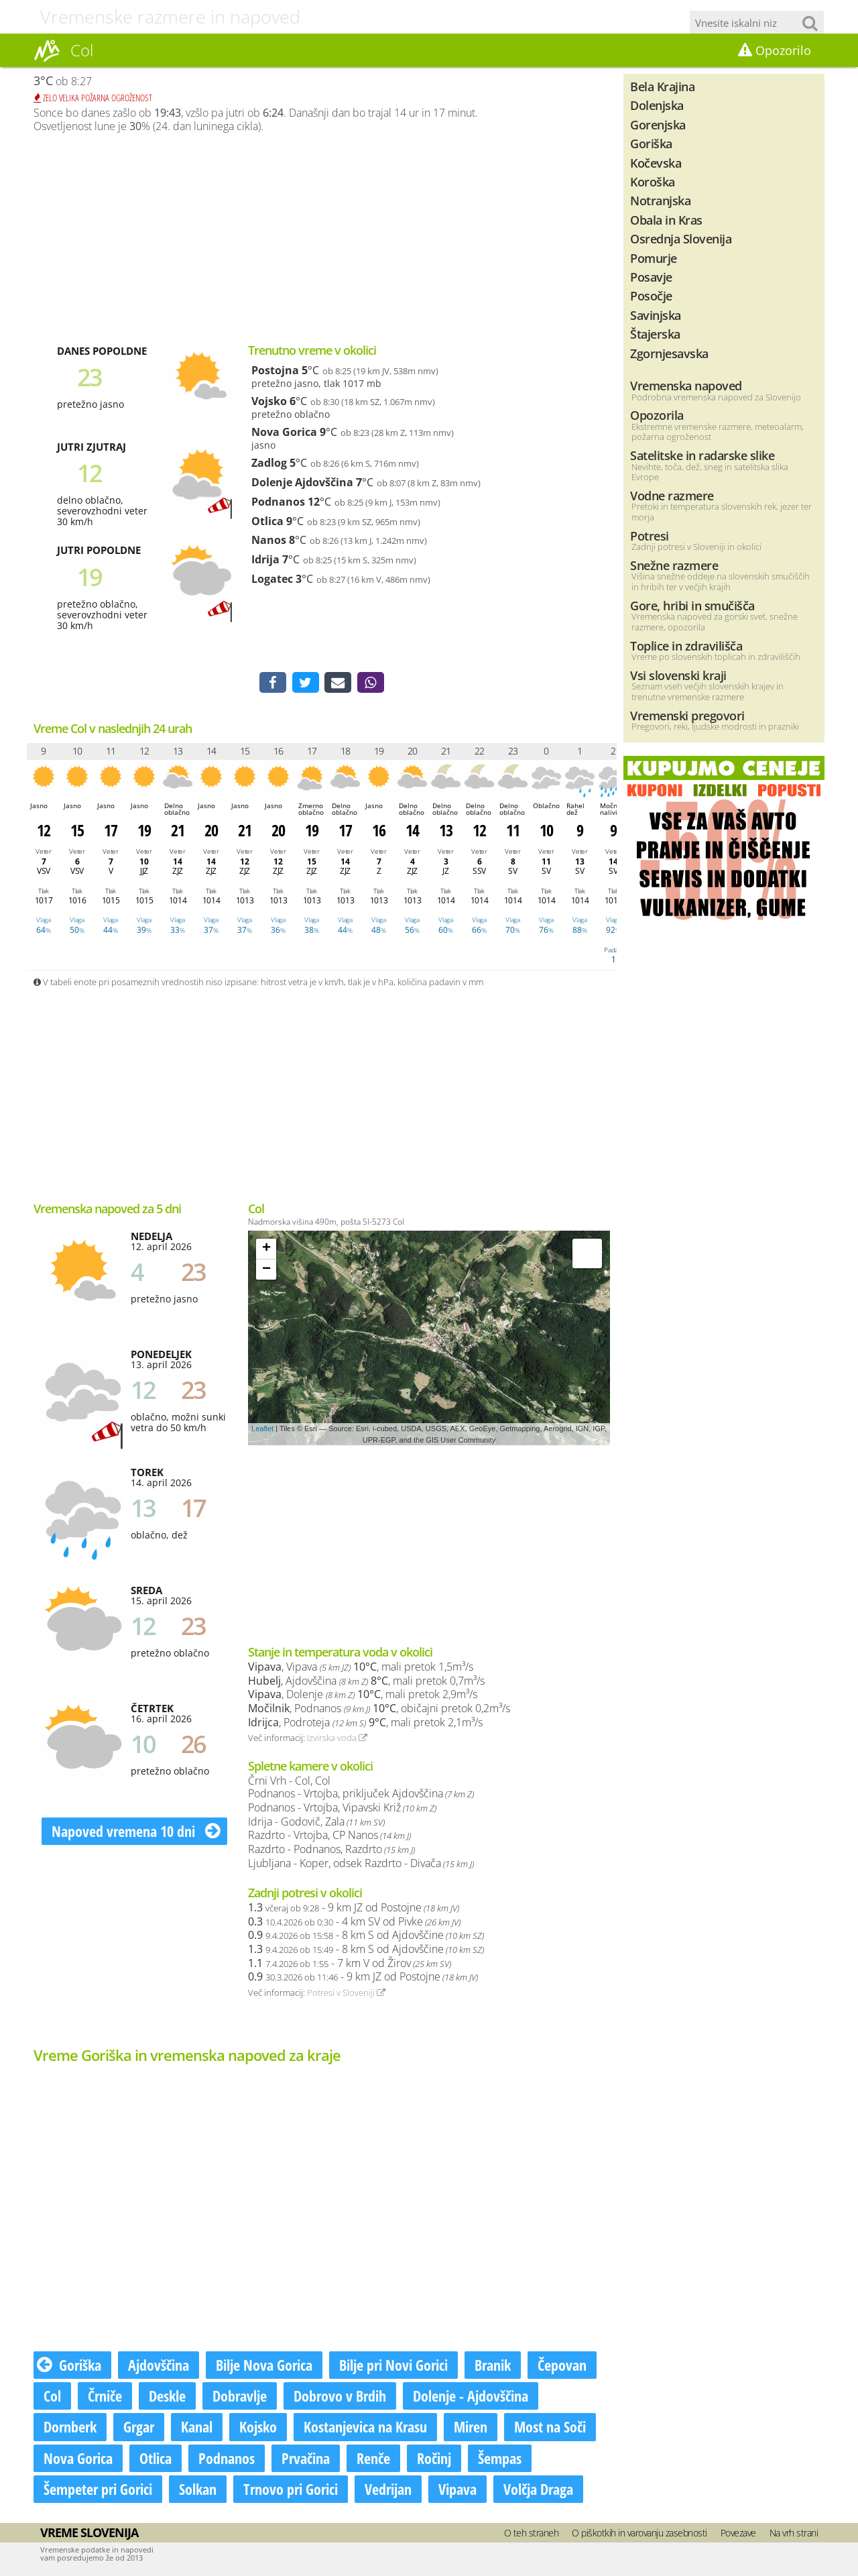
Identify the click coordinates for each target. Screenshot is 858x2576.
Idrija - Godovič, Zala (316, 1822)
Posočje (651, 295)
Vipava (457, 2489)
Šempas (500, 2459)
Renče (373, 2459)
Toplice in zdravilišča (686, 645)
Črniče (105, 2397)
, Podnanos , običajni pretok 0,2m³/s (379, 1709)
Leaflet (262, 1430)
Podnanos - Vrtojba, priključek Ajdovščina (361, 1794)
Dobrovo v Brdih (340, 2397)
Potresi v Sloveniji (346, 1994)
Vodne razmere (672, 495)
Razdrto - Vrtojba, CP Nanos (329, 1836)
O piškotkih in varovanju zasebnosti (639, 2534)
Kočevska (655, 162)
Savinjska (655, 314)
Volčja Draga (538, 2489)
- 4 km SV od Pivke (354, 1922)
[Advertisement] (322, 237)
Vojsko (269, 401)
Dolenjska (657, 105)
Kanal (196, 2428)
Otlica (267, 521)
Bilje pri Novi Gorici (393, 2366)
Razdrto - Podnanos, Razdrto (331, 1850)
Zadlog (269, 462)
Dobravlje (239, 2397)
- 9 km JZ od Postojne (353, 1908)
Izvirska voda (337, 1739)
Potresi (649, 535)
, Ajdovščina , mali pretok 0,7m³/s (366, 1682)
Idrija (265, 559)
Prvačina (306, 2459)
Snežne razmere (674, 565)
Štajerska (655, 333)
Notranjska (660, 200)
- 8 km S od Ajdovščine (366, 1936)
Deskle (167, 2397)
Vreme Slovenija (89, 2534)
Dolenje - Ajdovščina (470, 2397)
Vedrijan (388, 2489)
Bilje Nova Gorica (264, 2366)
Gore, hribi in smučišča (692, 605)
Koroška (652, 181)
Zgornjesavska (669, 353)
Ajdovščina (158, 2366)
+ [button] (266, 1250)
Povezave (738, 2534)
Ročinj (434, 2459)
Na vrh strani (794, 2534)
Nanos (268, 540)
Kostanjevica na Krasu (365, 2428)
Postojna (275, 370)
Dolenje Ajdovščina (302, 482)
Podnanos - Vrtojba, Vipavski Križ (342, 1808)
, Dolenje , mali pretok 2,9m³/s (362, 1695)
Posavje (651, 276)
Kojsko (258, 2428)
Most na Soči (550, 2428)
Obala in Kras (666, 219)
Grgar (138, 2428)
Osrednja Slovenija (680, 238)
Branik (493, 2366)
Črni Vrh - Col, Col (289, 1782)
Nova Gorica (284, 432)
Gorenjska (658, 124)
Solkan (198, 2489)
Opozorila (657, 414)
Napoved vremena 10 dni (136, 1832)
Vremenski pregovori (687, 715)
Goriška (69, 2366)
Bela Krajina (662, 86)
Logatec (272, 578)
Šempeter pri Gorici (98, 2489)
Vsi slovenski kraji (678, 675)
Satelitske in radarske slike (702, 455)
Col (52, 2397)
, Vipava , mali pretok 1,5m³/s (360, 1668)
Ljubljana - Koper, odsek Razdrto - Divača (361, 1864)
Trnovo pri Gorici (290, 2489)
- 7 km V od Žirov (349, 1964)
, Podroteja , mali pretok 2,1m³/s (365, 1723)
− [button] (266, 1271)
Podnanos (278, 501)
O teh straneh (531, 2534)
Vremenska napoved (686, 385)
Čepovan (562, 2366)
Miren (470, 2428)
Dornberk (70, 2428)
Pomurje (653, 257)
